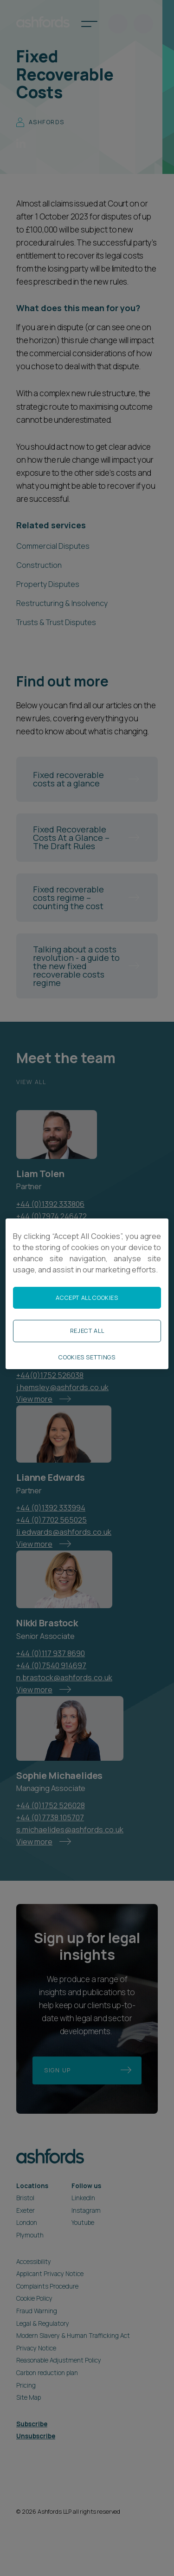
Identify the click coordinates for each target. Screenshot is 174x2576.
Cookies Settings (86, 1357)
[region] (87, 1293)
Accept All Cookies (87, 1298)
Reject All (87, 1331)
